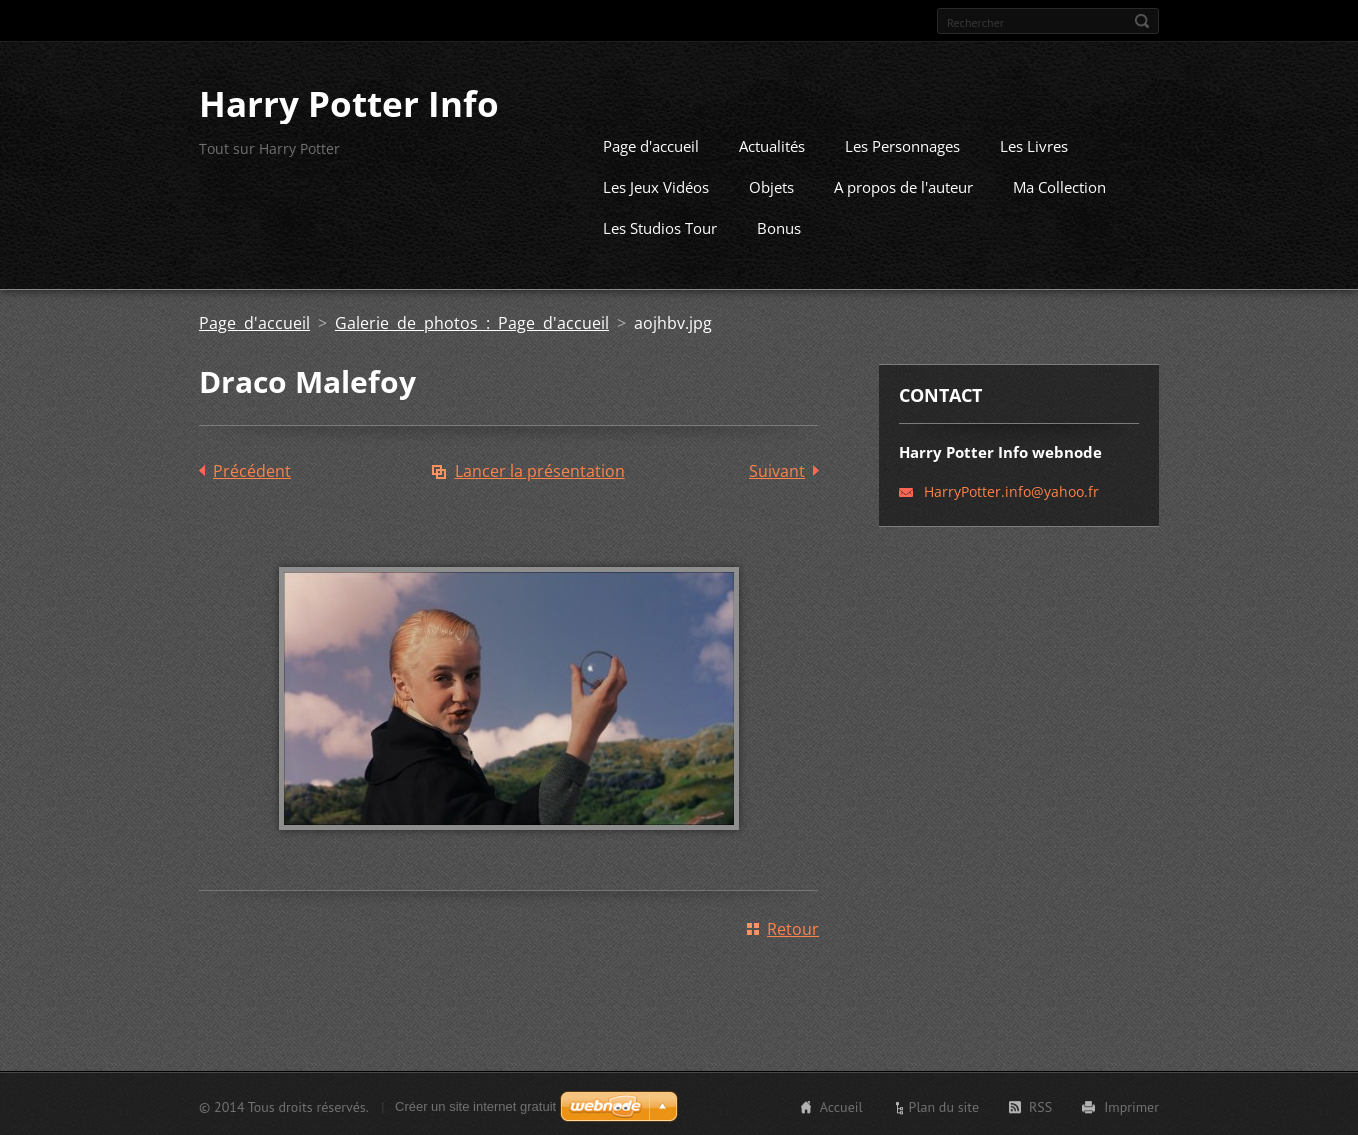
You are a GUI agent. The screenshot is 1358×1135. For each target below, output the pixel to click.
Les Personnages (902, 144)
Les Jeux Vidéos (656, 185)
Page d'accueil (651, 144)
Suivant (777, 469)
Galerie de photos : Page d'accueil (472, 321)
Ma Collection (1059, 185)
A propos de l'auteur (903, 185)
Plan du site (944, 1105)
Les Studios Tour (660, 226)
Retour (793, 927)
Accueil (841, 1105)
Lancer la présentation (540, 469)
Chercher (1142, 21)
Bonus (779, 226)
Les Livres (1034, 144)
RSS (1040, 1105)
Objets (771, 185)
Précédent (252, 469)
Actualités (772, 144)
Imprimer (1131, 1105)
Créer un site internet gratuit (475, 1104)
